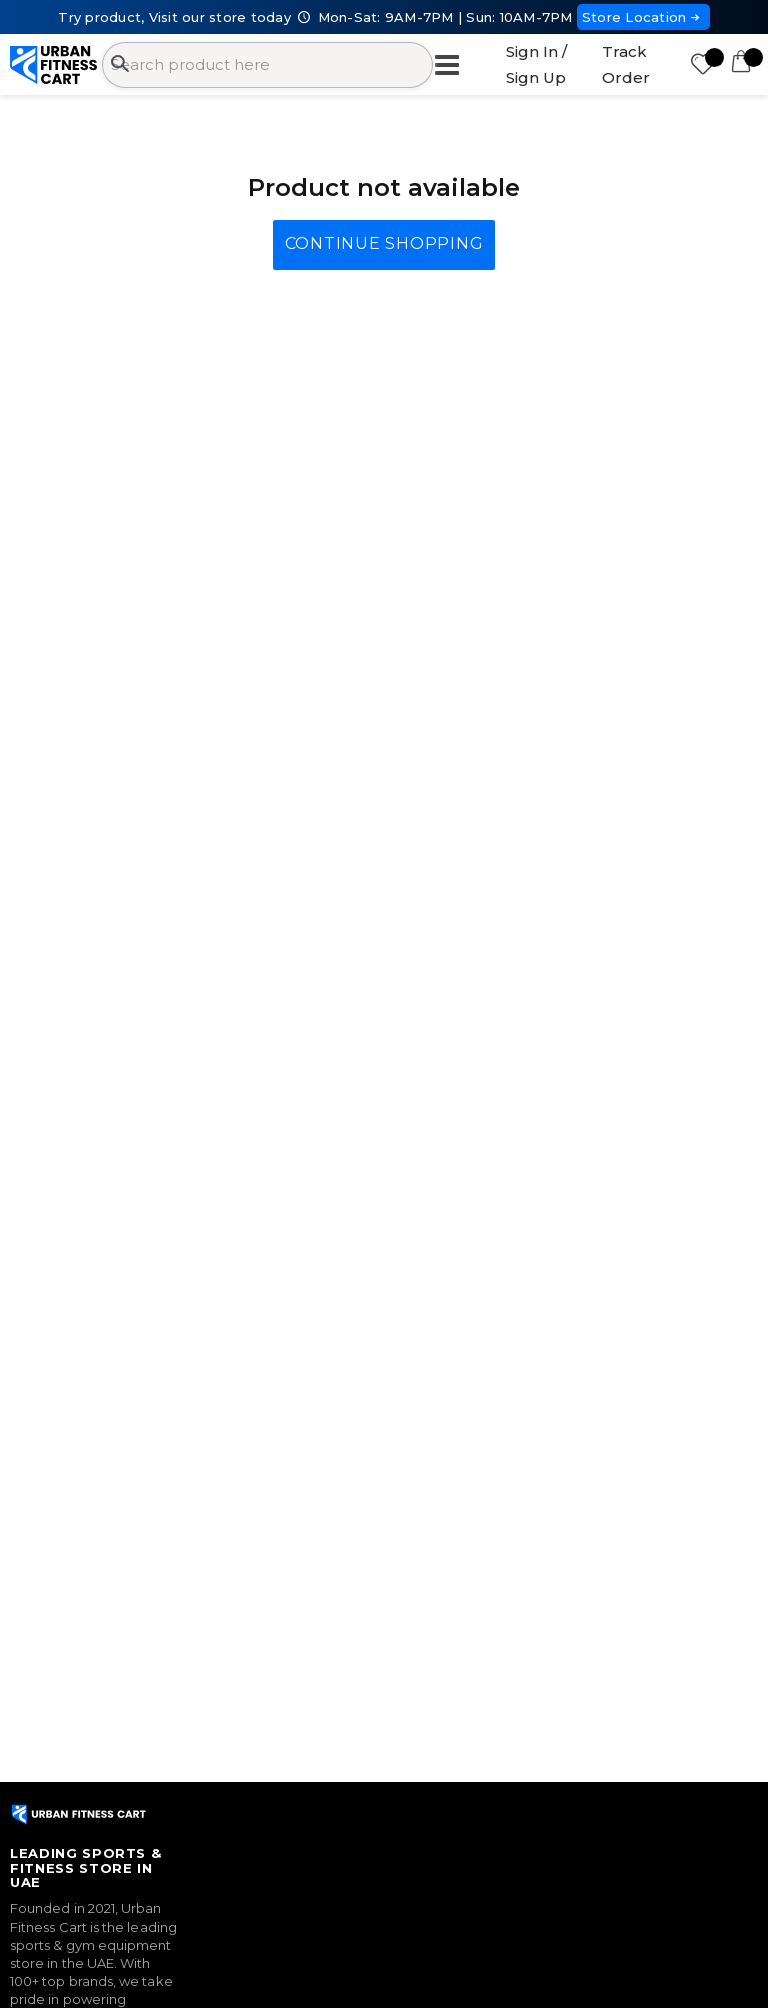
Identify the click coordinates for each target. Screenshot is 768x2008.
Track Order (626, 64)
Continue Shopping (384, 243)
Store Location (643, 17)
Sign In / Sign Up (536, 64)
